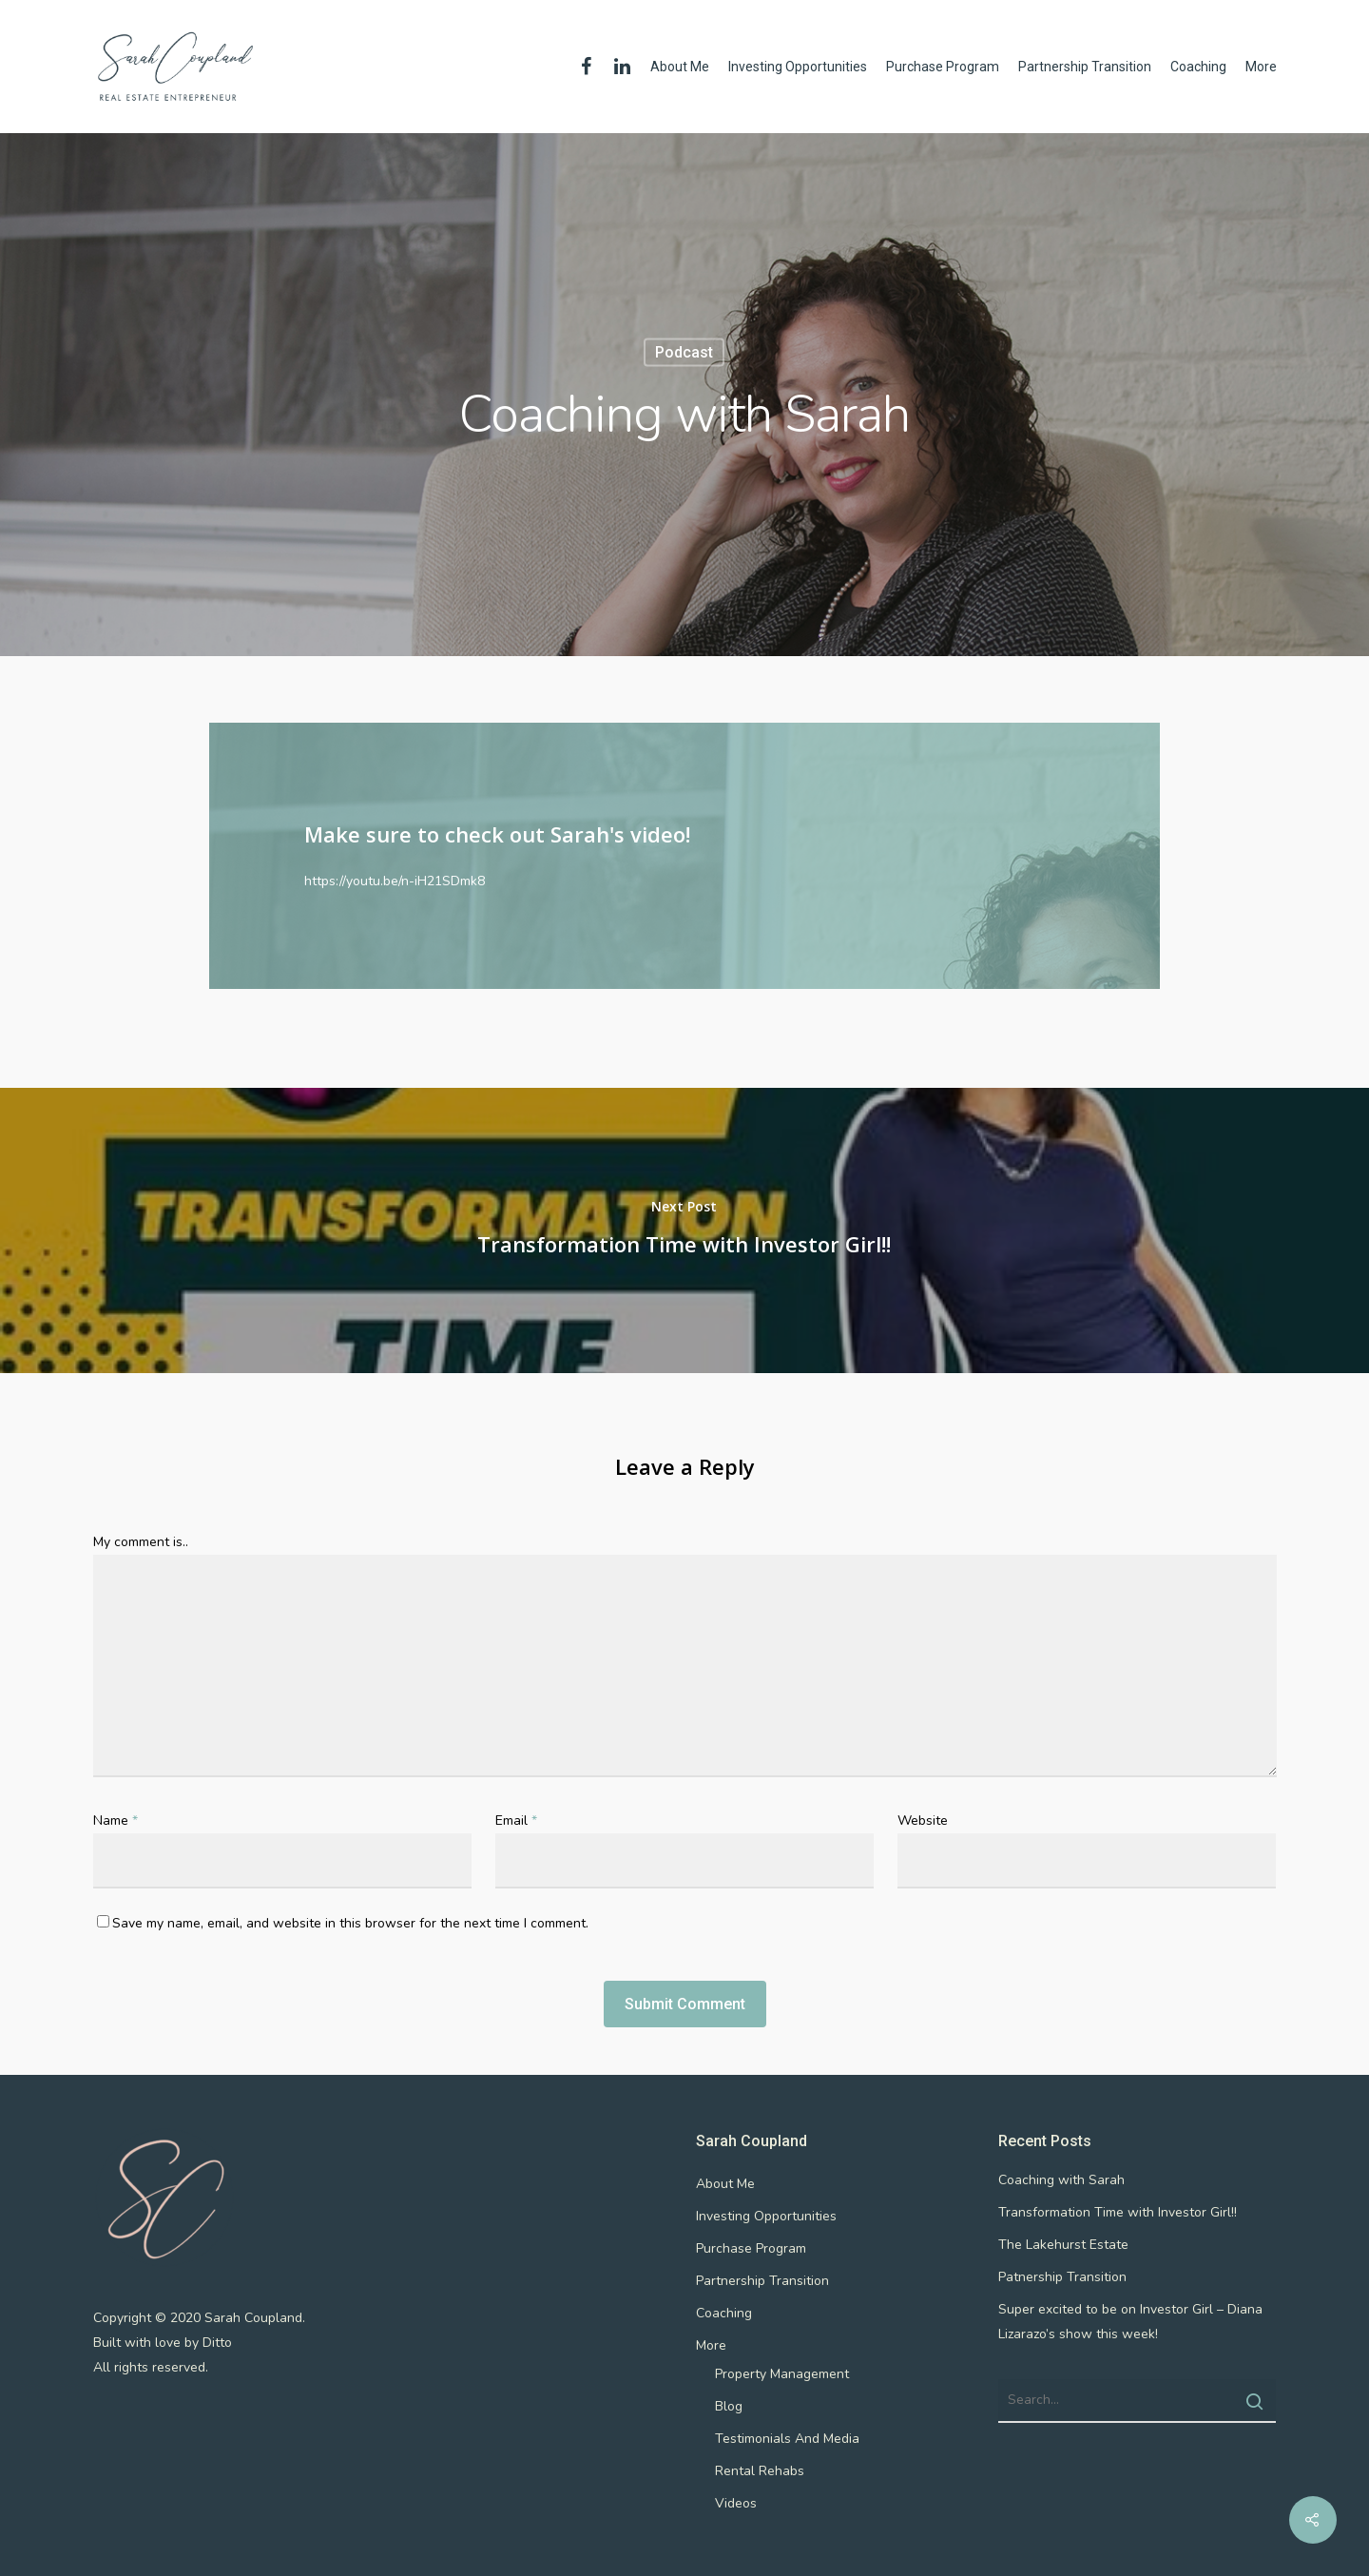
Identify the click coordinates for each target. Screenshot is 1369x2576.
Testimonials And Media (787, 2439)
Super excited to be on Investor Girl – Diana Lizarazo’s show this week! (1130, 2321)
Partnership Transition (1084, 66)
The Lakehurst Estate (1063, 2245)
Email (516, 1820)
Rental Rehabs (759, 2471)
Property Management (782, 2374)
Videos (736, 2503)
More (1261, 66)
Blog (728, 2406)
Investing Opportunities (797, 66)
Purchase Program (942, 66)
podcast (684, 352)
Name (115, 1820)
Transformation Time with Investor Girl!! (1117, 2212)
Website (922, 1820)
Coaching (1198, 66)
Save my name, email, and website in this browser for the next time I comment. (350, 1923)
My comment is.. (140, 1542)
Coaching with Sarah (1061, 2180)
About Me (679, 66)
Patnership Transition (1062, 2277)
